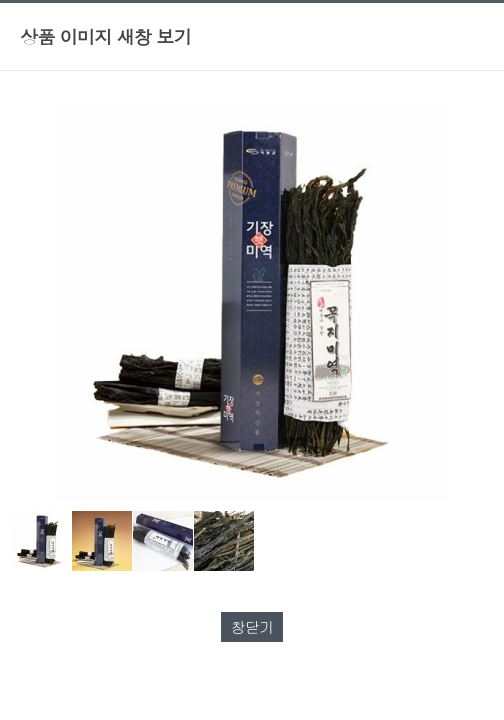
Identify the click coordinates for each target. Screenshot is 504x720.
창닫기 (252, 626)
